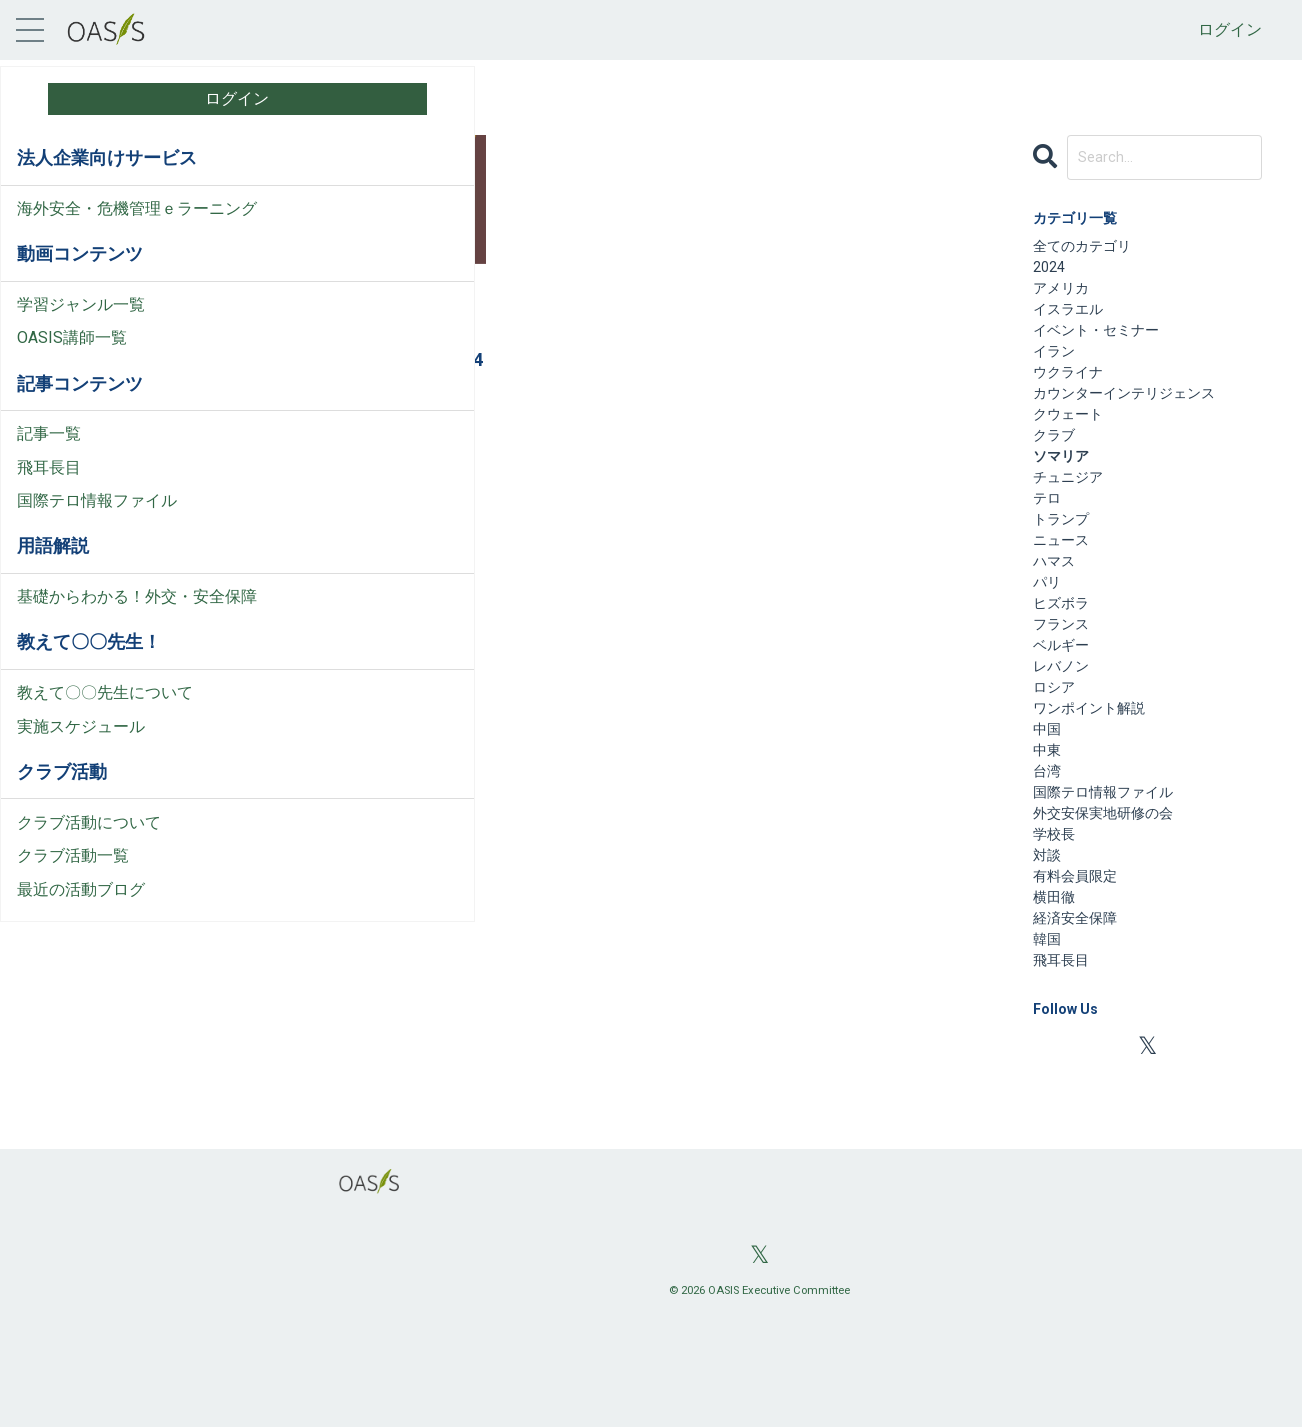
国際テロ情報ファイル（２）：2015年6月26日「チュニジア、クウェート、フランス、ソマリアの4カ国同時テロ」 (370, 337)
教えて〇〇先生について (105, 740)
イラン (1057, 370)
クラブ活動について (89, 870)
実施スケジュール (81, 774)
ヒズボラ (1065, 658)
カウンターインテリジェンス (1137, 418)
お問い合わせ (65, 1067)
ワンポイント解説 (1097, 778)
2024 (1051, 274)
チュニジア (414, 412)
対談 (1049, 946)
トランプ (1065, 562)
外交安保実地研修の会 (1113, 898)
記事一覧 (49, 457)
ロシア (1057, 754)
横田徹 (1057, 994)
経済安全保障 (1081, 1018)
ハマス (1057, 610)
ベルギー (1065, 706)
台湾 (1049, 850)
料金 (33, 1033)
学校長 (1057, 922)
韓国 (1049, 1042)
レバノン (1065, 730)
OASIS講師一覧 (72, 361)
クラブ (1057, 466)
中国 (1049, 802)
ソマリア (351, 412)
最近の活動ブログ (81, 937)
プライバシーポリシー (97, 1201)
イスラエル (1073, 322)
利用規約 (49, 1167)
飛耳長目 (49, 490)
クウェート (288, 412)
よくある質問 (65, 1100)
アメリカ (1065, 298)
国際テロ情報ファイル (97, 524)
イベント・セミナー (1105, 346)
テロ (273, 440)
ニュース (1065, 586)
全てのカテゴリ (1089, 250)
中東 (1049, 826)
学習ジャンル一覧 (81, 327)
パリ (1049, 634)
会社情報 (49, 1134)
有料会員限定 (1081, 970)
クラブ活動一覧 (73, 903)
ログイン (1230, 29)
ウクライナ (1073, 394)
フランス (321, 440)
